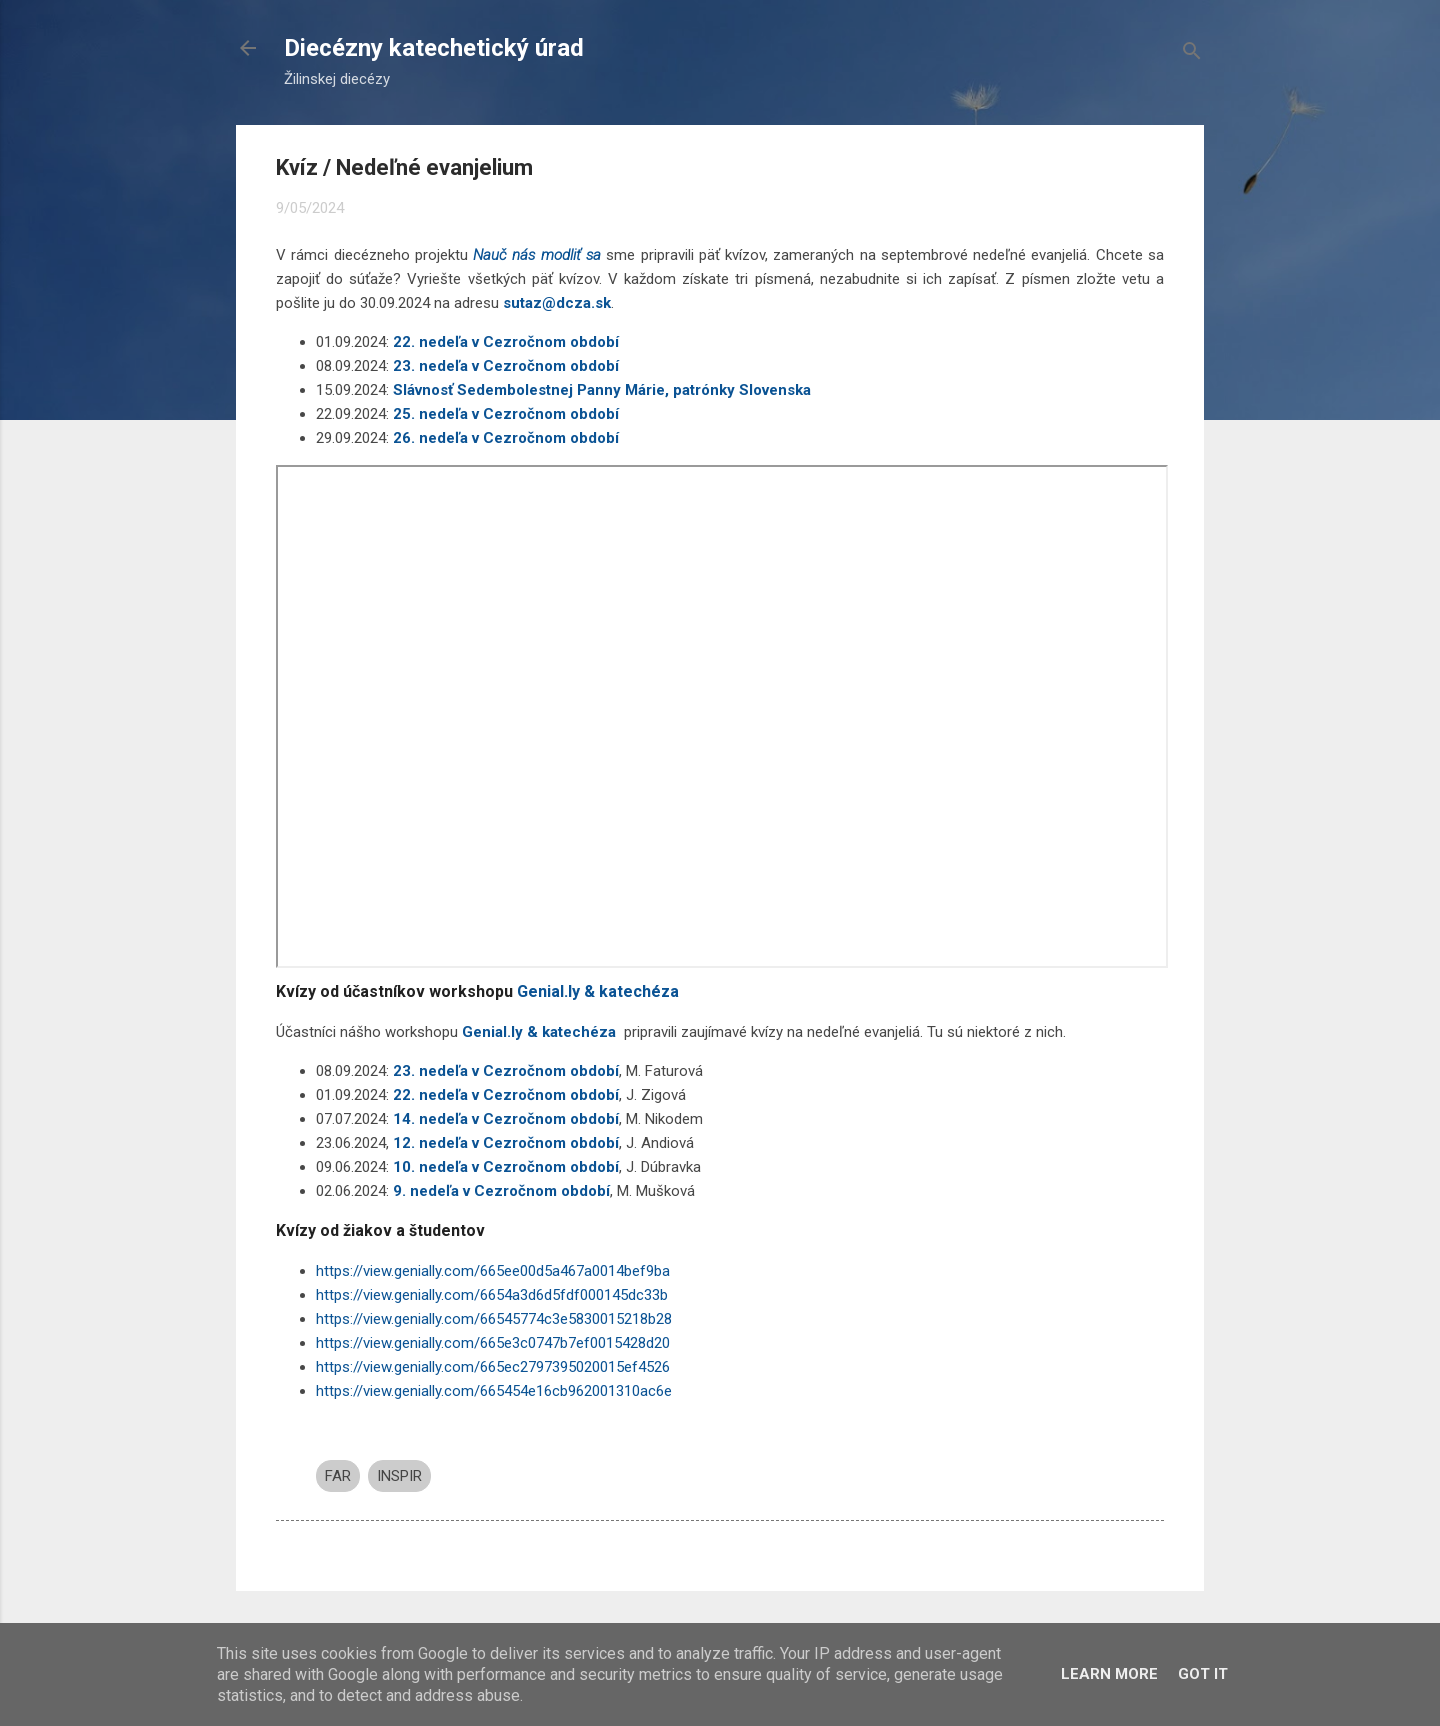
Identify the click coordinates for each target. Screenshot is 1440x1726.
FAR (338, 1476)
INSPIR (399, 1476)
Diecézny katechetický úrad (434, 48)
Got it (1203, 1674)
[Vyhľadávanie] (1192, 54)
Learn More (1109, 1674)
